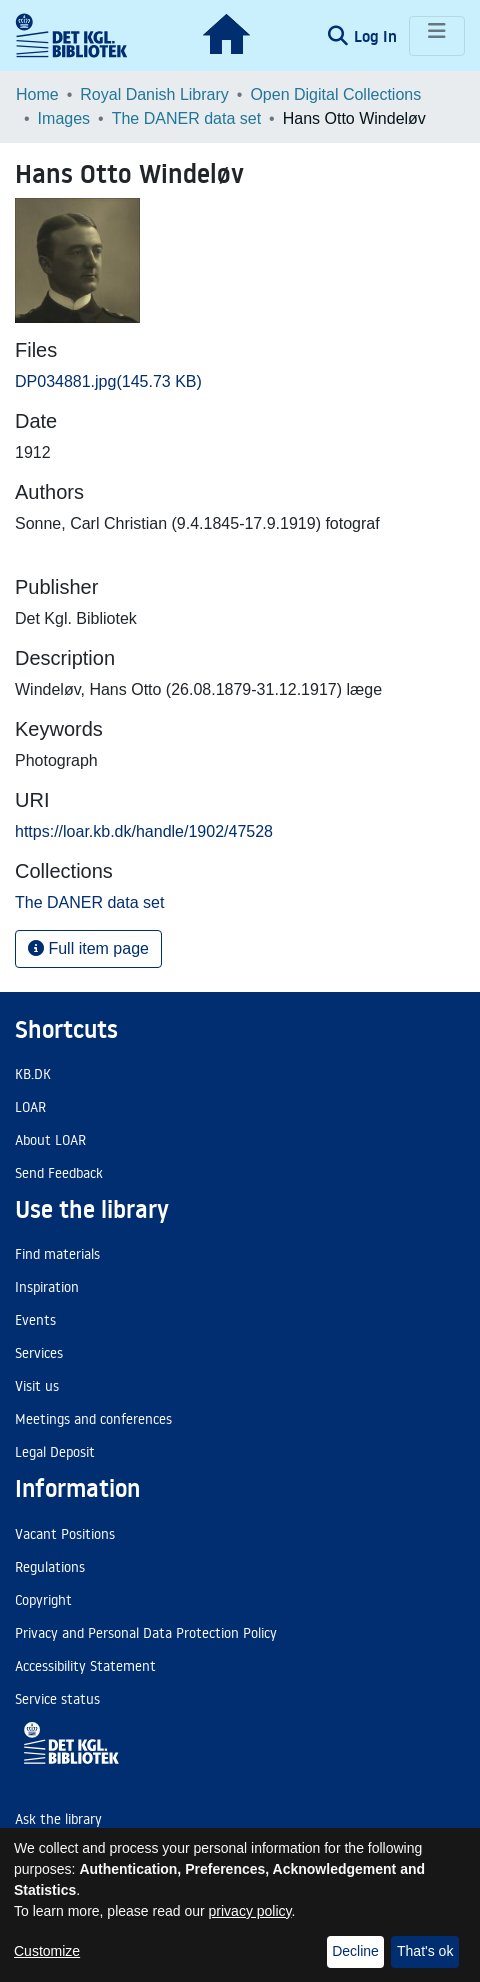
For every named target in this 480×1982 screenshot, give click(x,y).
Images (64, 118)
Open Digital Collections (335, 94)
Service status (57, 1699)
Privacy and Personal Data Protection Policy (146, 1633)
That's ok (425, 1951)
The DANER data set (186, 118)
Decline (355, 1951)
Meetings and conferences (93, 1419)
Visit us (37, 1386)
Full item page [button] (88, 948)
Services (39, 1353)
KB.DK (33, 1074)
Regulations (50, 1567)
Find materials (57, 1254)
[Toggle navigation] (437, 36)
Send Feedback (59, 1173)
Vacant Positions (65, 1534)
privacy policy (250, 1911)
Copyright (43, 1600)
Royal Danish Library (154, 94)
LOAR (30, 1107)
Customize (47, 1951)
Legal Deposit (55, 1452)
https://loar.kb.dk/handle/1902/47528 (144, 831)
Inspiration (47, 1287)
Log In (377, 36)
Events (35, 1320)
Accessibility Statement (85, 1666)
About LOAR (50, 1140)
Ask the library (58, 1819)
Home (37, 94)
